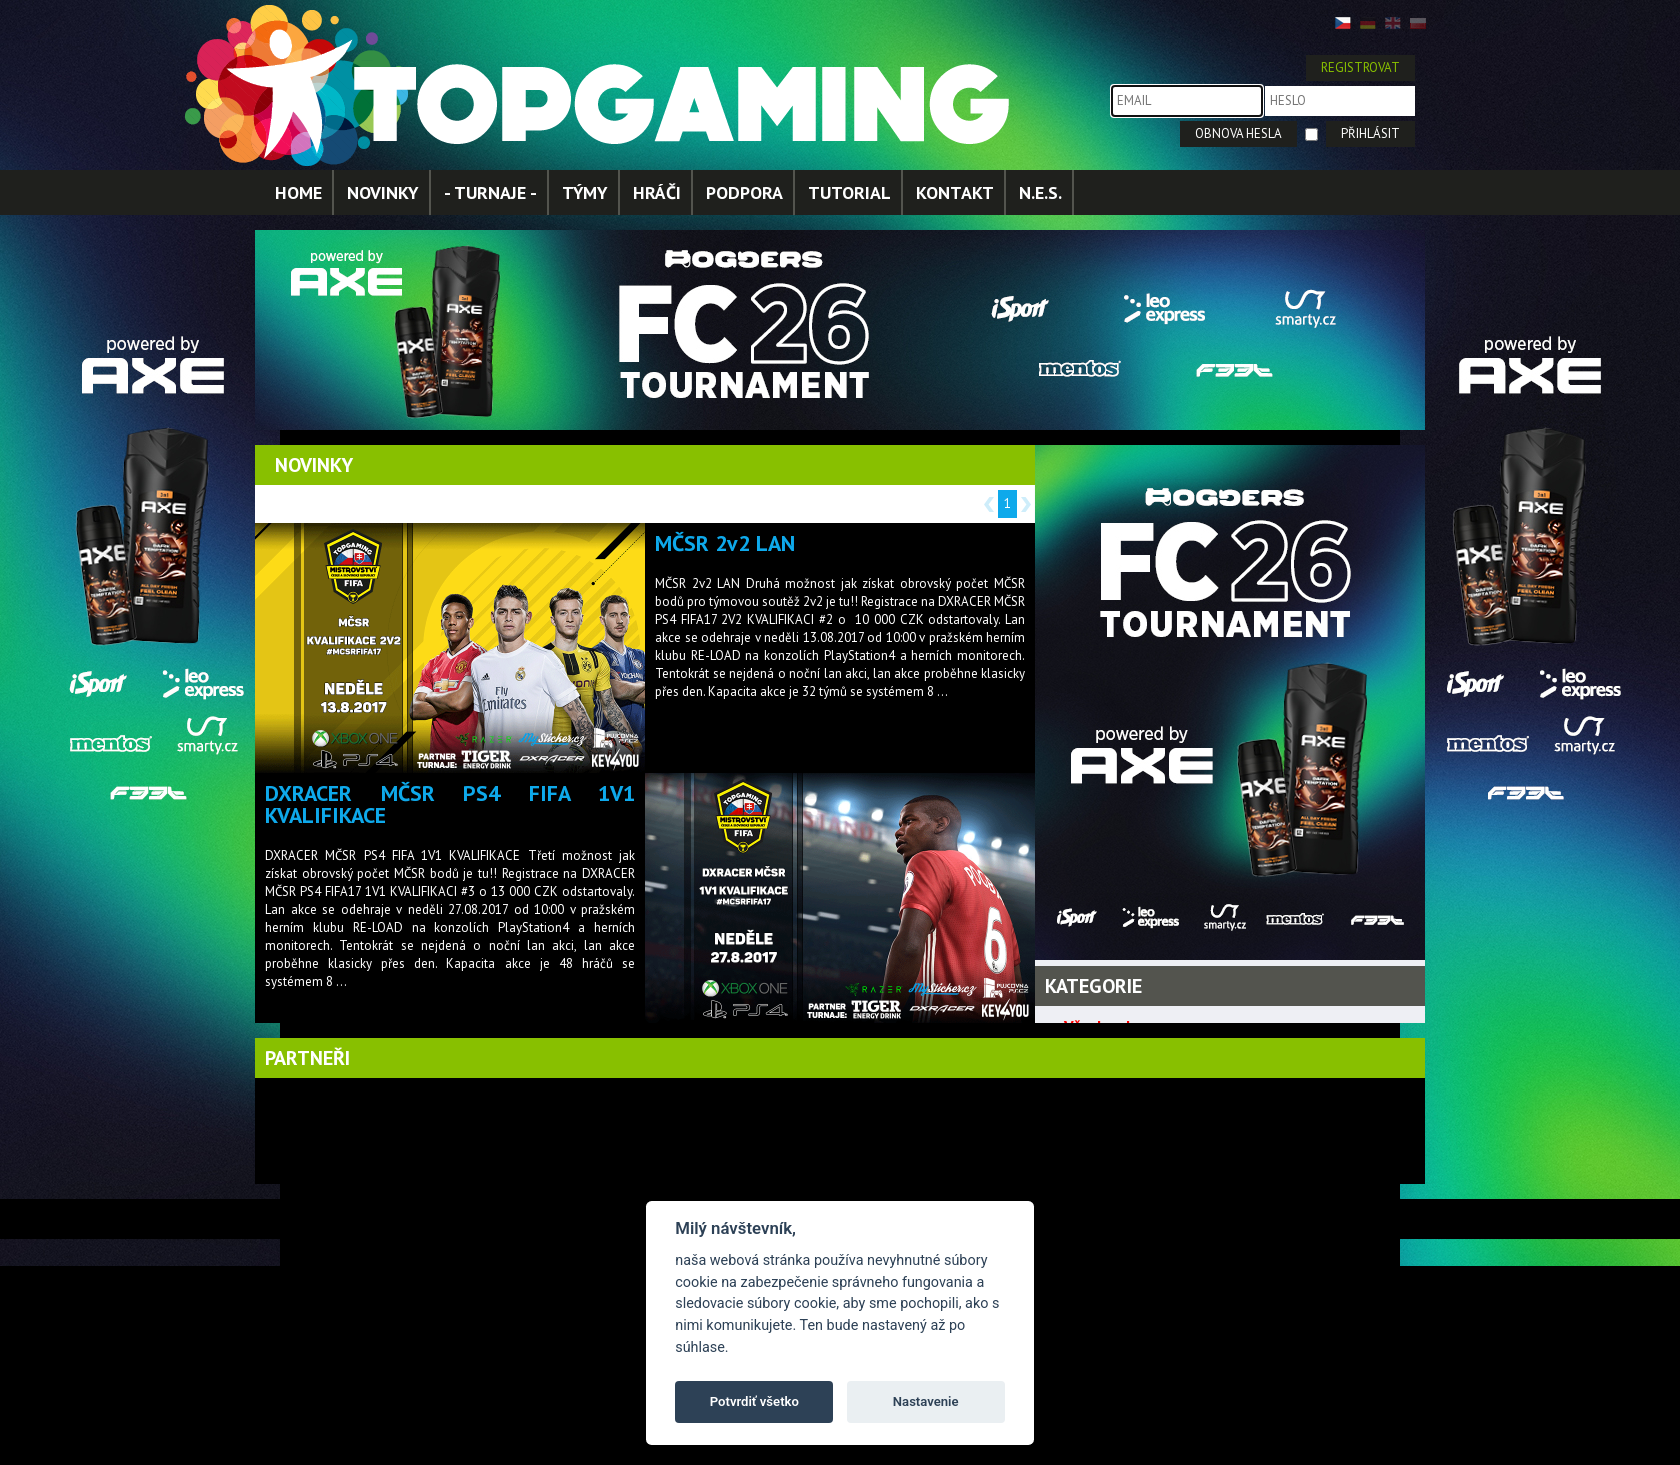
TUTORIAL (849, 192)
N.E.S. (1040, 192)
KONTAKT (955, 192)
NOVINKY (383, 192)
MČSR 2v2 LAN (725, 543)
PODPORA (744, 192)
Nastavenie (926, 1401)
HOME (298, 192)
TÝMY (585, 192)
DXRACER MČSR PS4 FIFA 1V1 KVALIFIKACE (450, 804)
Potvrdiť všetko (754, 1401)
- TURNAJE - (490, 192)
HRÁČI (657, 192)
